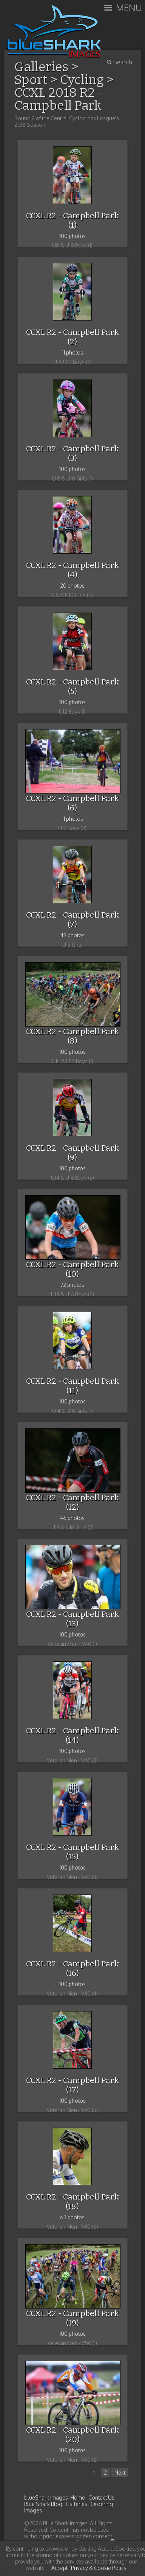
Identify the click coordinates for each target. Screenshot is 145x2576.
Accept (59, 2568)
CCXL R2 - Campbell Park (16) (72, 1968)
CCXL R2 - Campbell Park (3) (72, 453)
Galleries (76, 2504)
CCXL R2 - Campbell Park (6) (72, 803)
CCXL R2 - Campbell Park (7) (72, 919)
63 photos (72, 2217)
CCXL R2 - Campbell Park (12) (72, 1502)
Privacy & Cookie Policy (98, 2568)
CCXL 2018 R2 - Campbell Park (59, 99)
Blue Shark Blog (43, 2504)
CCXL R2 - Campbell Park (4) (72, 570)
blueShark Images (46, 2497)
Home (77, 2497)
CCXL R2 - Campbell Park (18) (72, 2201)
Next (119, 2472)
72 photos (72, 1285)
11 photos (72, 352)
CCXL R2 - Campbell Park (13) (72, 1619)
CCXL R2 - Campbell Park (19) (72, 2318)
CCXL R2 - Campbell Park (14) (72, 1735)
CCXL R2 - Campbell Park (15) (72, 1852)
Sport (31, 79)
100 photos (72, 236)
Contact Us (101, 2497)
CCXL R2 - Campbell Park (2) (72, 337)
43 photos (72, 935)
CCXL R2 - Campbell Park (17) (72, 2085)
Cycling (82, 79)
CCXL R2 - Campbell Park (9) (72, 1152)
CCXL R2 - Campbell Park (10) (72, 1269)
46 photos (72, 1518)
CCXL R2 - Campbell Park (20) (72, 2434)
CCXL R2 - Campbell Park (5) (72, 686)
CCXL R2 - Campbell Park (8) (72, 1036)
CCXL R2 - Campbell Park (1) (72, 220)
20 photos (72, 585)
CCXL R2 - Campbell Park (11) (72, 1385)
